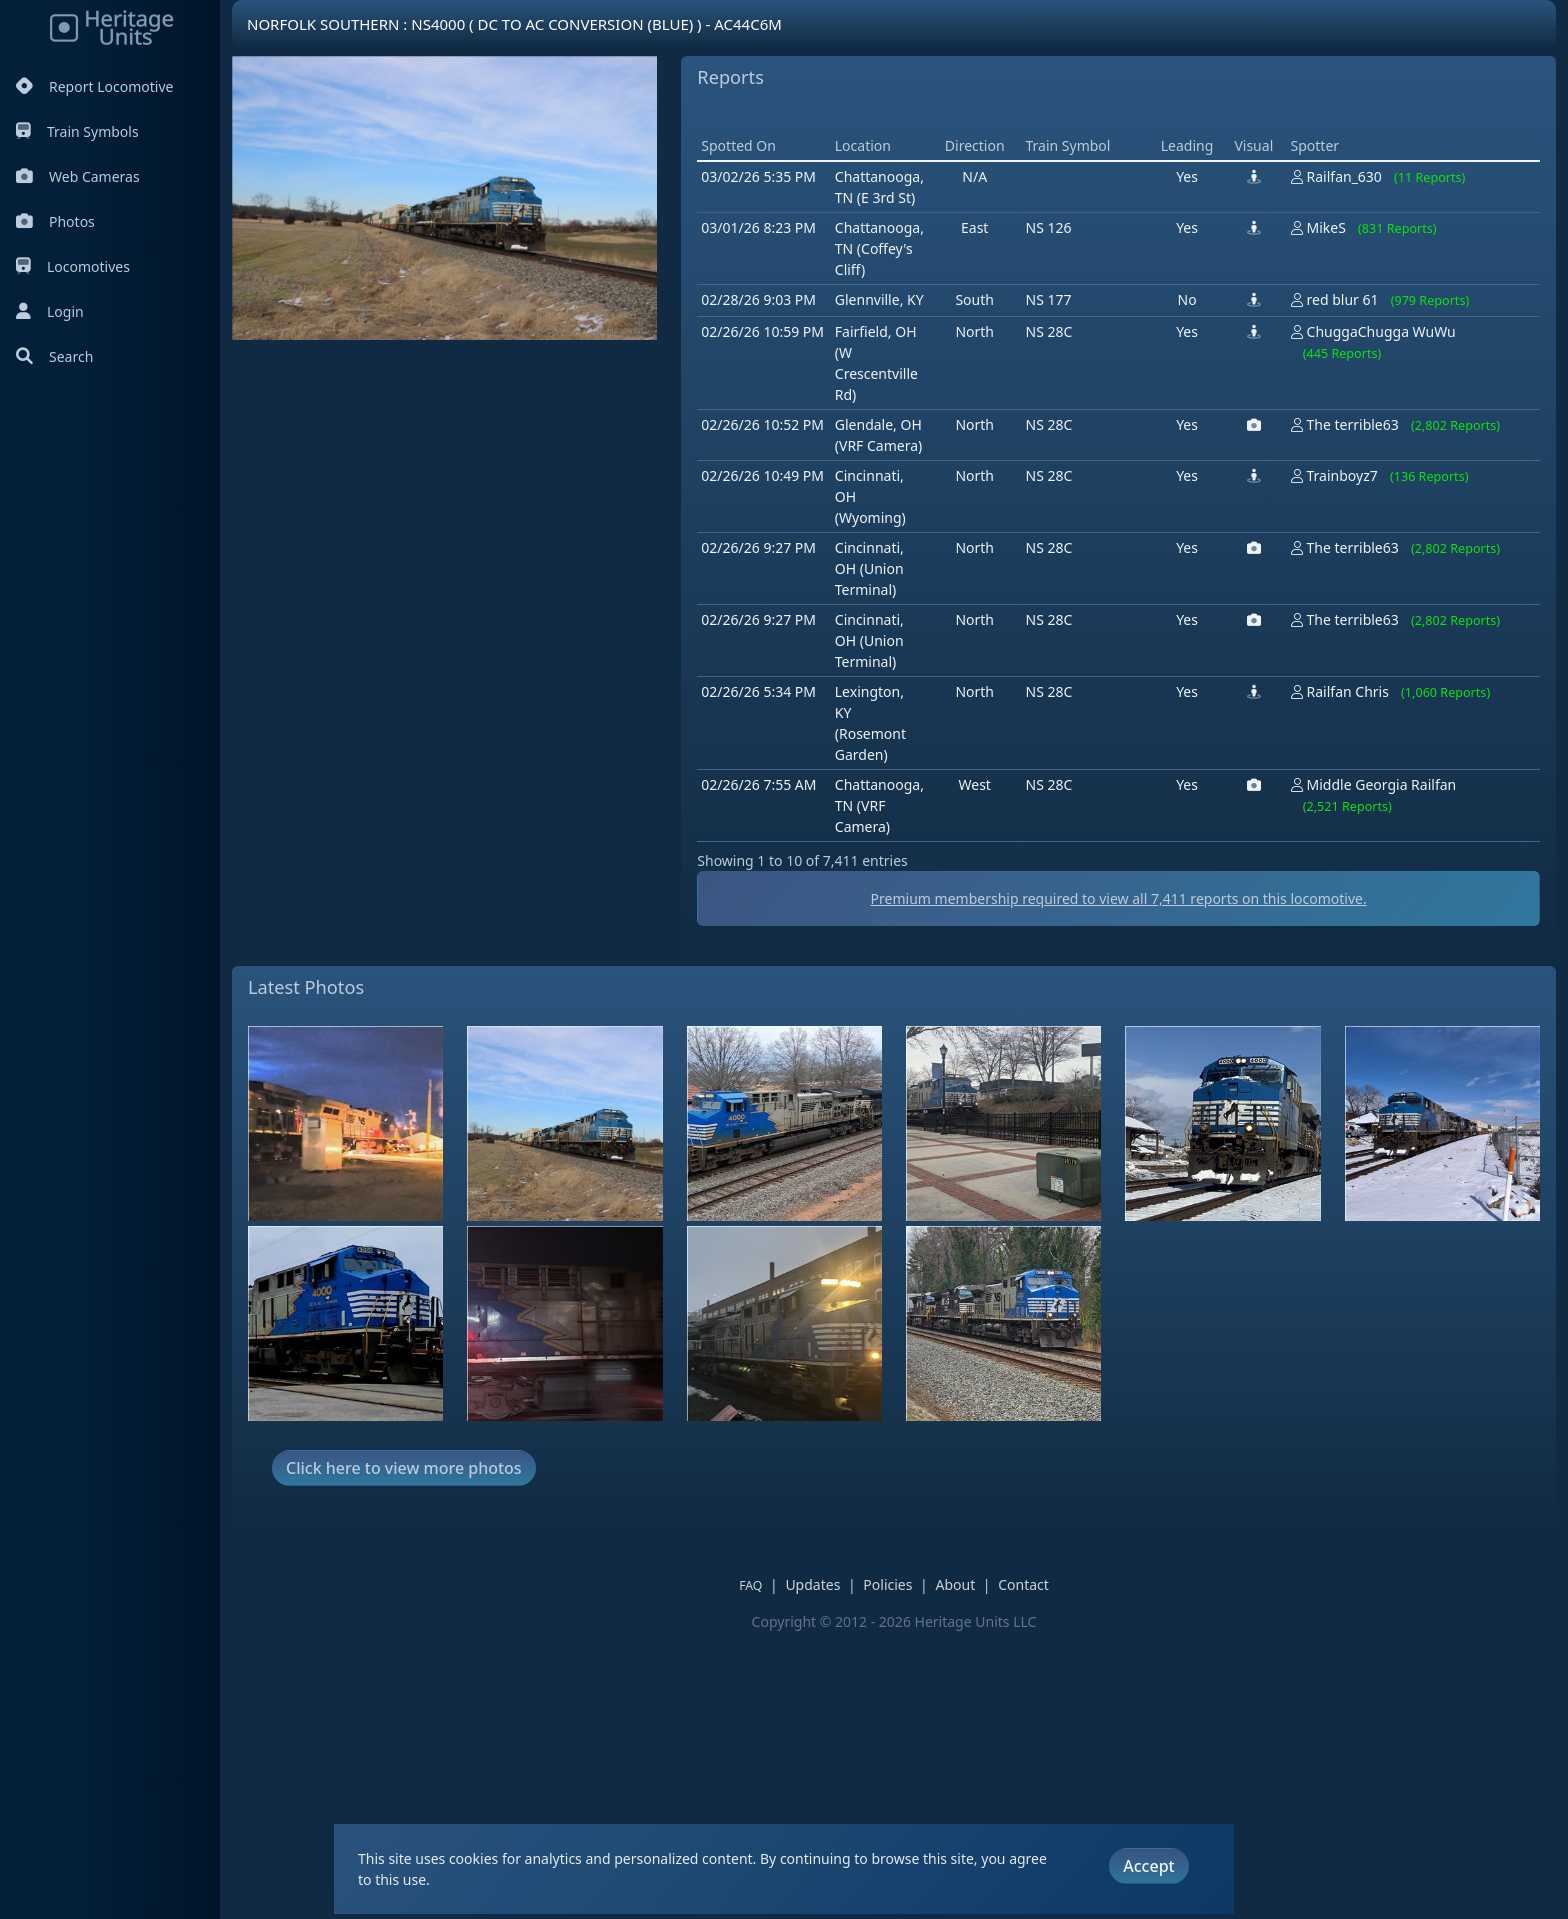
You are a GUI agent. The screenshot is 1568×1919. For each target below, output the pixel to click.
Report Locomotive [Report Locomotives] (94, 86)
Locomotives (73, 266)
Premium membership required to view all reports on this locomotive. (1119, 1183)
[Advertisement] (1061, 255)
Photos (55, 221)
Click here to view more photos (404, 1753)
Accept (1148, 1866)
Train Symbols (77, 131)
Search (54, 356)
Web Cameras (78, 176)
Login (50, 311)
